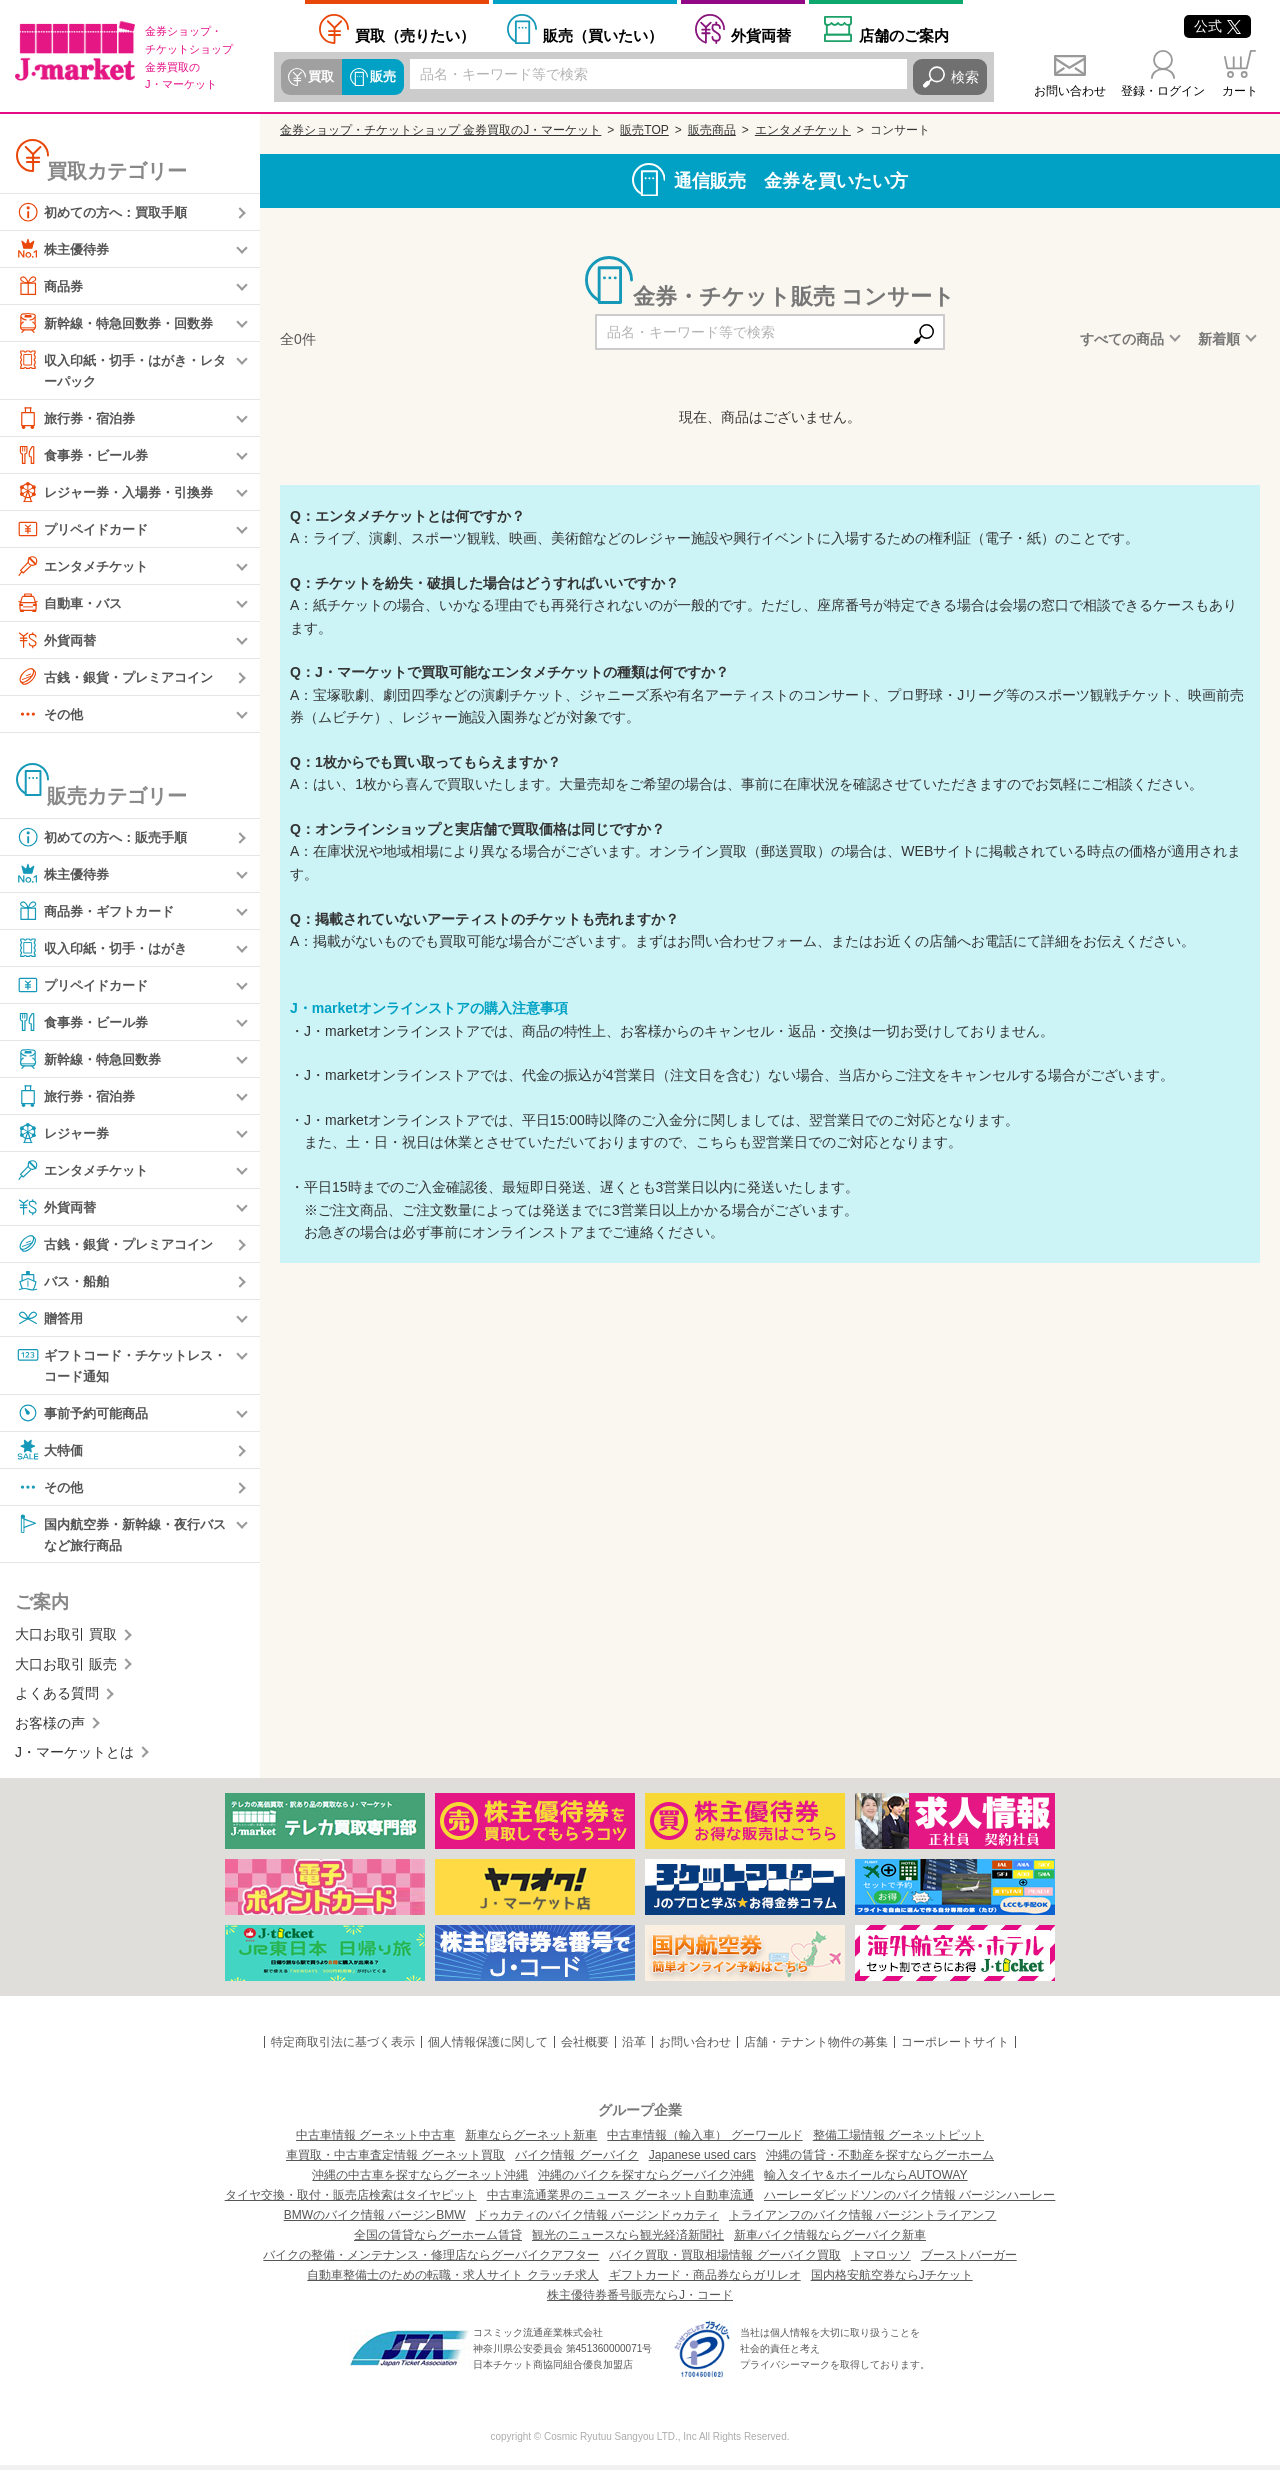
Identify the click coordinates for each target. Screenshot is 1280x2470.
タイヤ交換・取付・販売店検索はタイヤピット (351, 2200)
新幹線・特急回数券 (93, 1060)
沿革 (634, 2047)
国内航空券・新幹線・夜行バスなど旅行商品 (121, 1536)
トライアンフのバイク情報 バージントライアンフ (862, 2220)
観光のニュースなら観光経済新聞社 (628, 2240)
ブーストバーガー (969, 2260)
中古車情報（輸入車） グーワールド (704, 2140)
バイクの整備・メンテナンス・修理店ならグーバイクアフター (431, 2260)
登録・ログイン (1163, 91)
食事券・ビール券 (86, 456)
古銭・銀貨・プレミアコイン (121, 678)
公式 (1217, 26)
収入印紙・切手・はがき (107, 949)
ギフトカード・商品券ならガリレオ (705, 2280)
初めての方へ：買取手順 (107, 212)
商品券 (51, 286)
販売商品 (712, 130)
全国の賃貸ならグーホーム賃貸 (438, 2240)
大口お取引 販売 (66, 1669)
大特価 (51, 1453)
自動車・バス (72, 604)
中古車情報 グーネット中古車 (375, 2140)
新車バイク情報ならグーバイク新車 (830, 2240)
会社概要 (585, 2047)
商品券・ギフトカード (100, 912)
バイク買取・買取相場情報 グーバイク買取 (724, 2260)
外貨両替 (761, 35)
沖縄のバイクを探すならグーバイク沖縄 (646, 2180)
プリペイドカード (86, 530)
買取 (321, 77)
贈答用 (51, 1319)
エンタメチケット (86, 567)
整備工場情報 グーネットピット (898, 2140)
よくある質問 (57, 1698)
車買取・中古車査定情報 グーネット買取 (395, 2160)
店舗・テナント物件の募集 (816, 2047)
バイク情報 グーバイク (576, 2160)
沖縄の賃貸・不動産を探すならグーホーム (880, 2160)
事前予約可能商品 (86, 1416)
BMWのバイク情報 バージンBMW (375, 2220)
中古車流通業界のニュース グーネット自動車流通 (620, 2200)
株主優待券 (65, 249)
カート (1240, 91)
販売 (381, 77)
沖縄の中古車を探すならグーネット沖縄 (420, 2180)
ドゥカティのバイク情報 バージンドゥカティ (597, 2220)
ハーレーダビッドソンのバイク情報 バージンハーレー (909, 2200)
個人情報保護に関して (488, 2047)
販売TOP (644, 130)
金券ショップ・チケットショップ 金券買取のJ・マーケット (440, 130)
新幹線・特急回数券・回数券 (121, 323)
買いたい (603, 35)
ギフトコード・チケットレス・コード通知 (114, 1365)
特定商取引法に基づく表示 (343, 2047)
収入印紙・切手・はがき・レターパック (121, 369)
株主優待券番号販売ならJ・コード (640, 2300)
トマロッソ (881, 2260)
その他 (51, 715)
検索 (965, 77)
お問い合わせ (1070, 91)
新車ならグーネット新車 (531, 2140)
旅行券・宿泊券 (79, 419)
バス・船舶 (65, 1282)
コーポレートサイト (955, 2047)
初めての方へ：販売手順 (107, 838)
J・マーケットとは (74, 1757)
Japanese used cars (702, 2160)
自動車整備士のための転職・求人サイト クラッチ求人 (452, 2280)
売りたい (415, 35)
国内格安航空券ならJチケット (892, 2280)
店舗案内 (904, 35)
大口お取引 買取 (66, 1639)
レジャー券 (65, 1134)
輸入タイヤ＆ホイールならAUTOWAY (865, 2180)
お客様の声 (50, 1727)
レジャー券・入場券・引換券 (121, 493)
